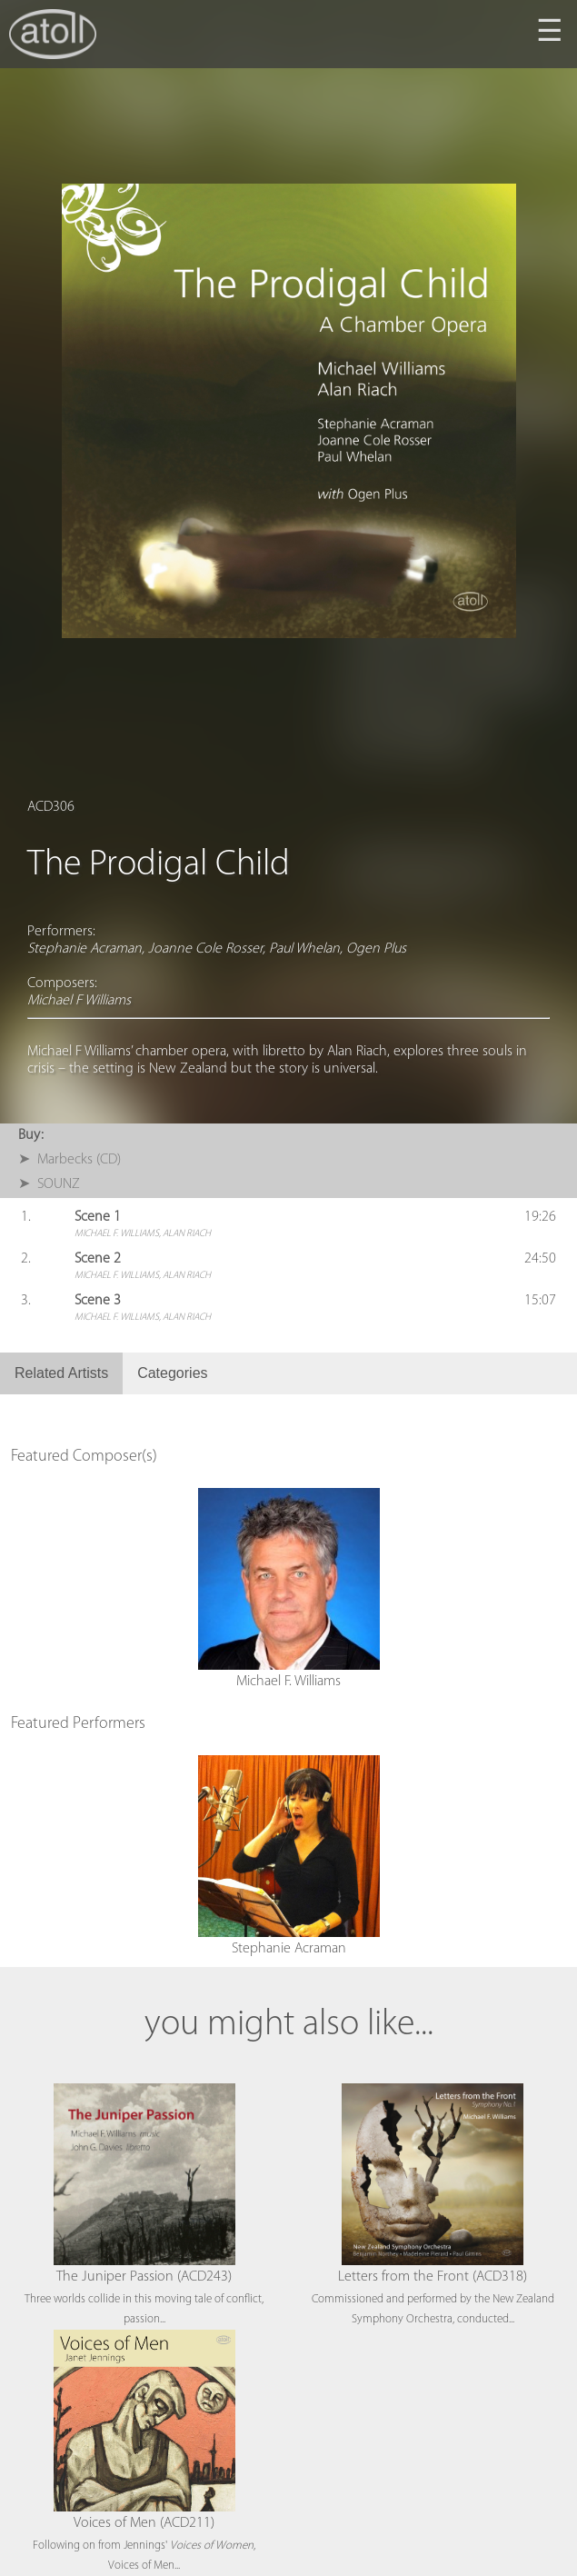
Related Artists (61, 1373)
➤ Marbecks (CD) (69, 1160)
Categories (172, 1373)
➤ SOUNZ (49, 1184)
